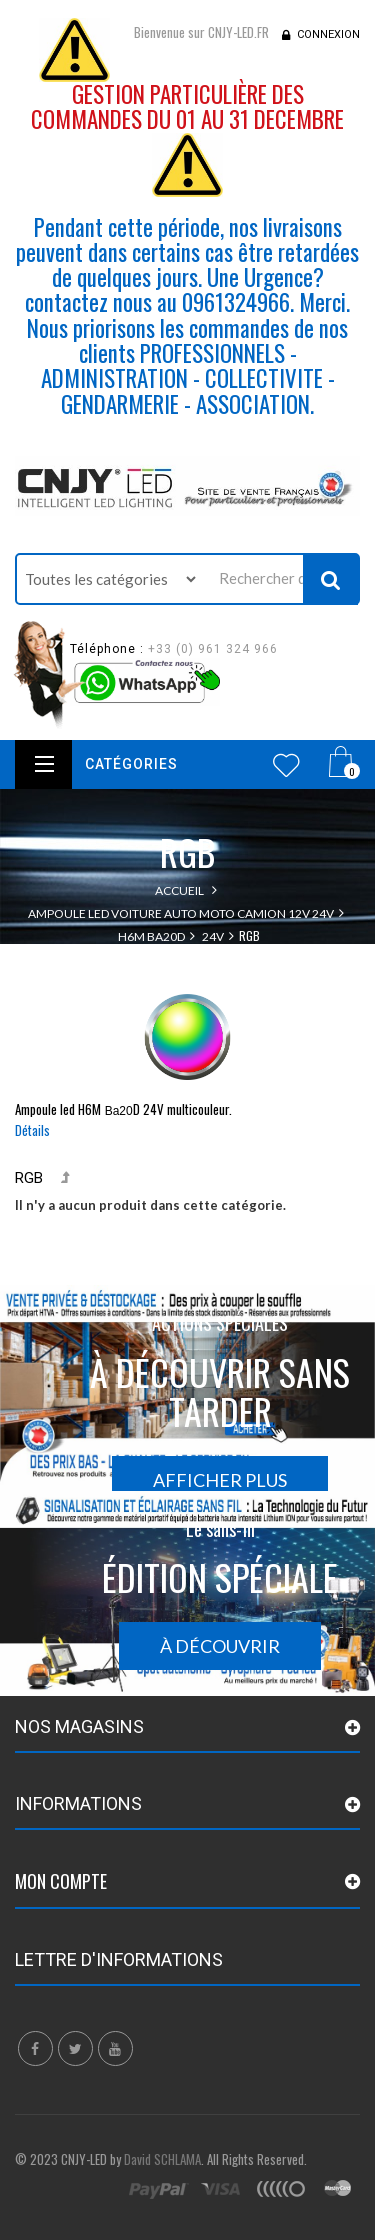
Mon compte (61, 1881)
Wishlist (286, 765)
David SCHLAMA (162, 2159)
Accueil (179, 890)
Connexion (328, 34)
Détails (32, 1130)
